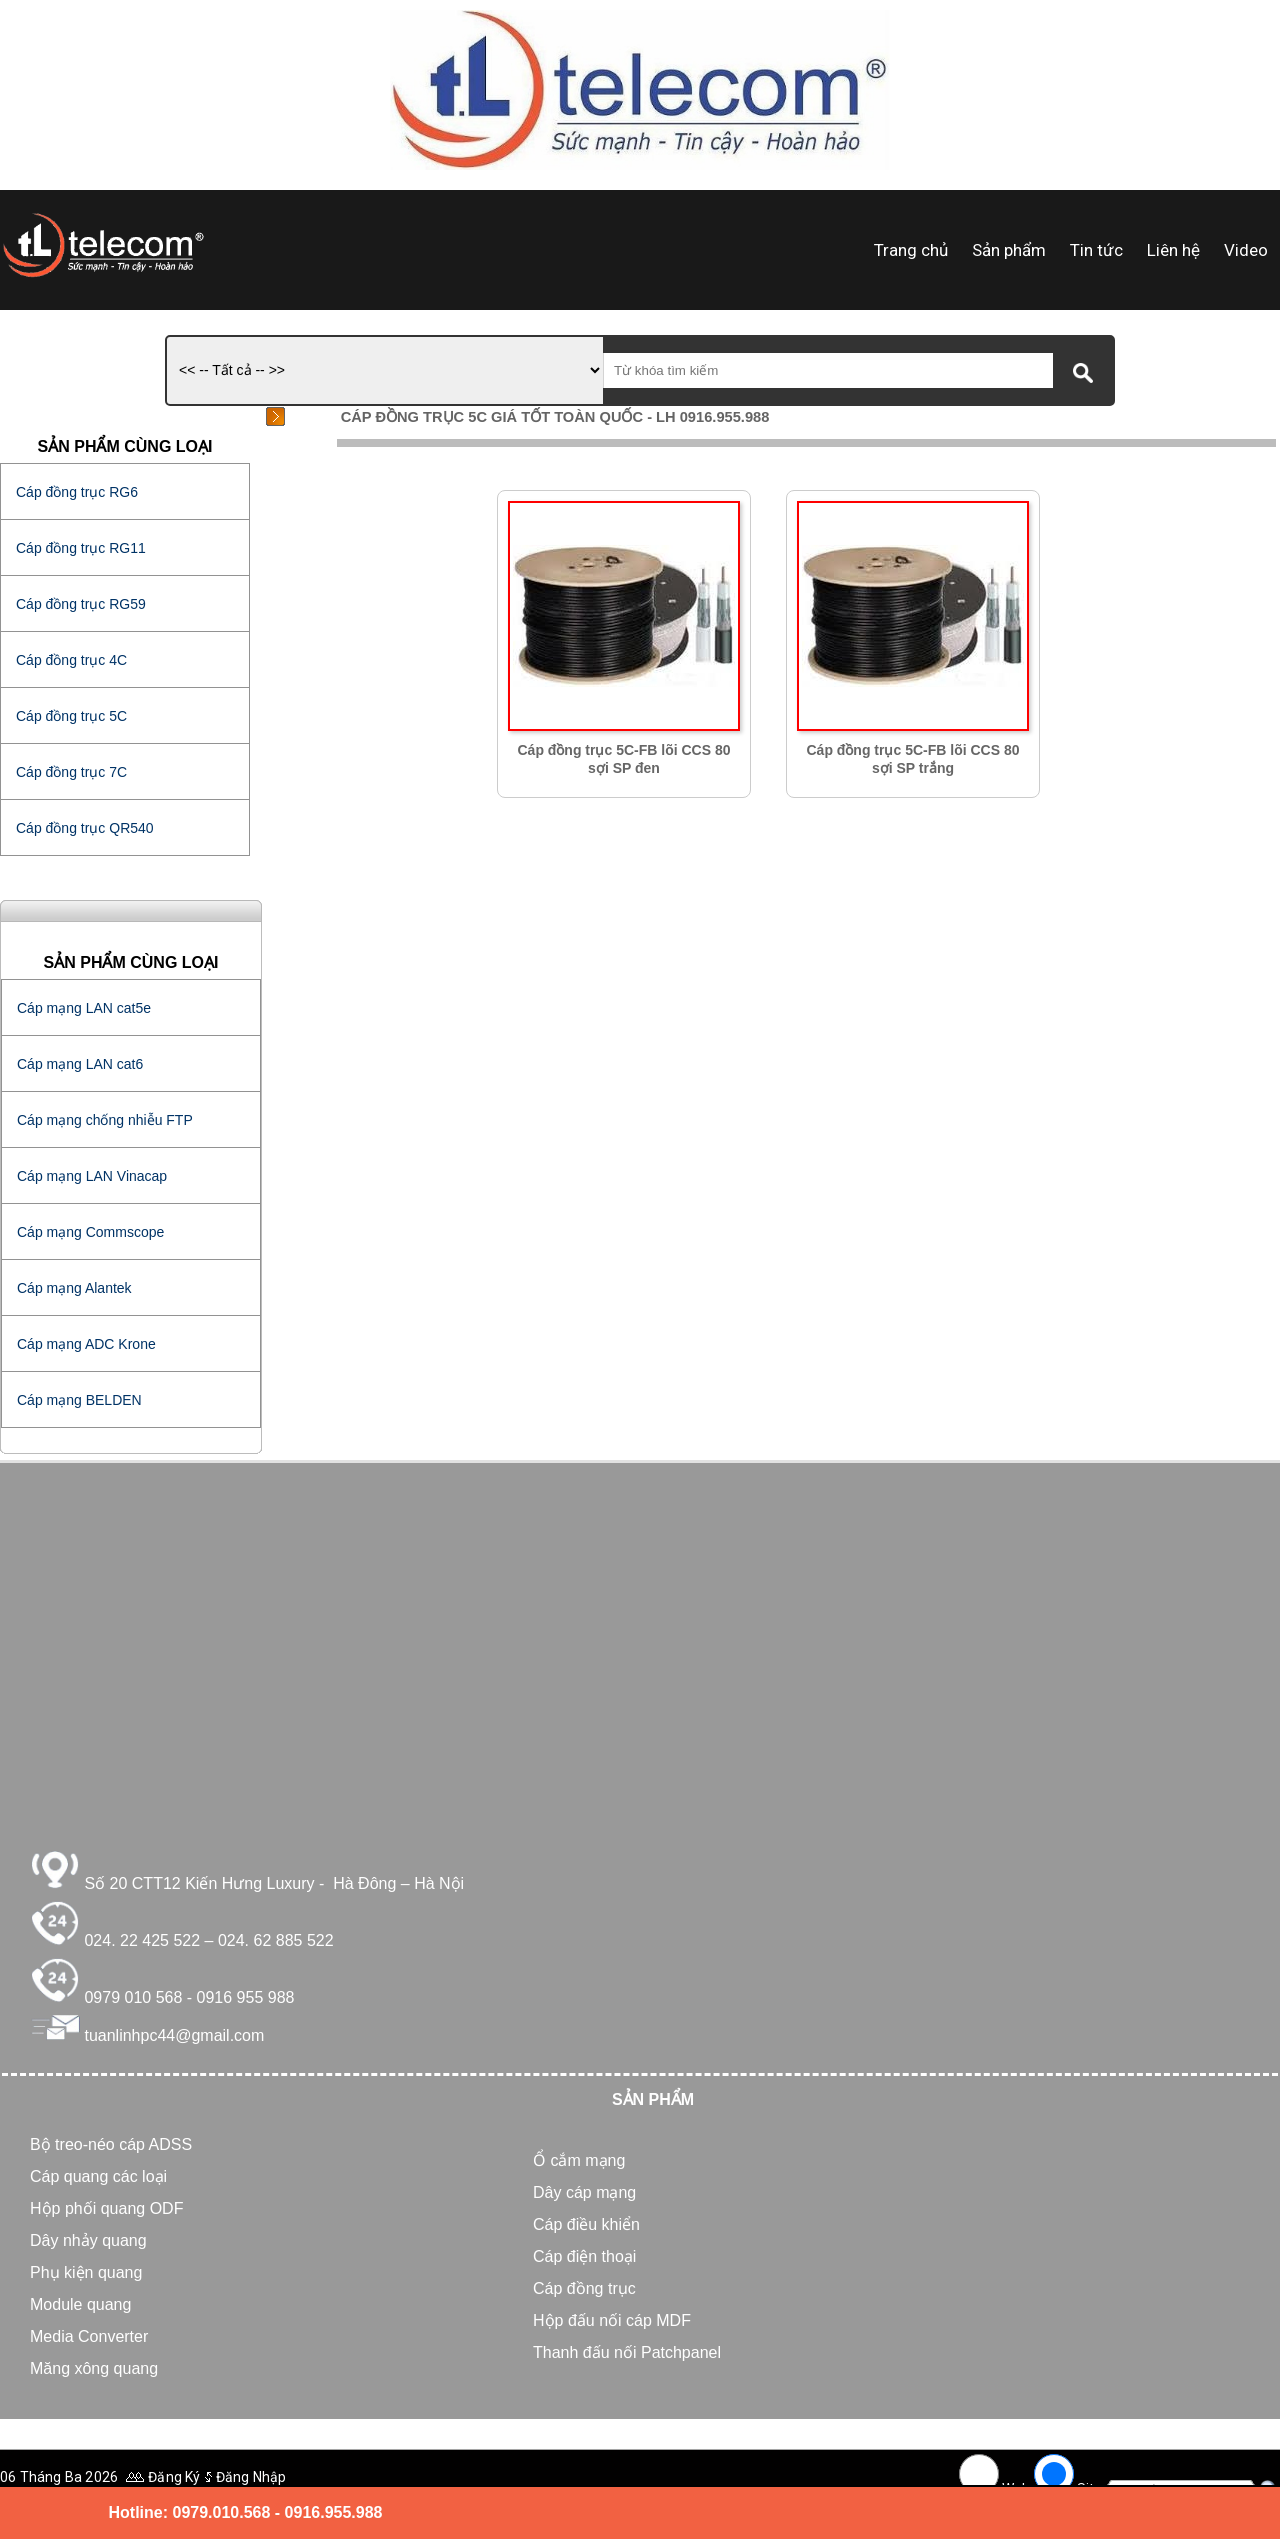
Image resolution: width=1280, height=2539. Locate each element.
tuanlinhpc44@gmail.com (174, 2035)
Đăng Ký (174, 2477)
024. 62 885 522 (276, 1940)
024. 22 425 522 (142, 1940)
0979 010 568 (133, 1997)
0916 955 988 (246, 1997)
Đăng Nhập (251, 2477)
